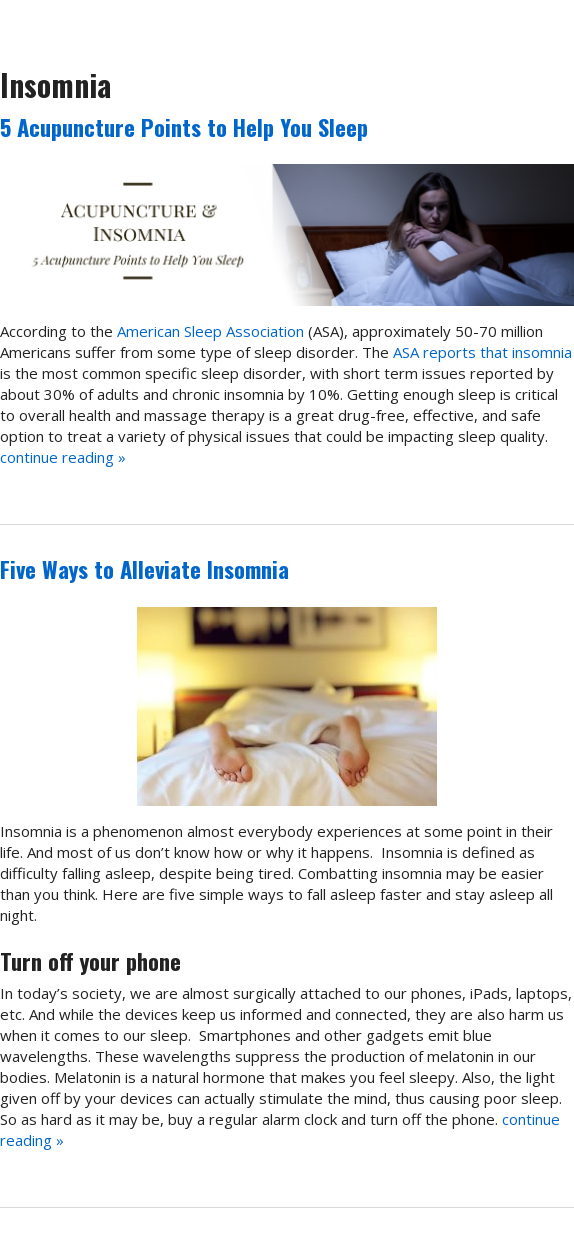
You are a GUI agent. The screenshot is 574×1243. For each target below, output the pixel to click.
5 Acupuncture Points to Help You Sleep (184, 127)
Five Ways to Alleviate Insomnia (144, 569)
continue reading (63, 457)
